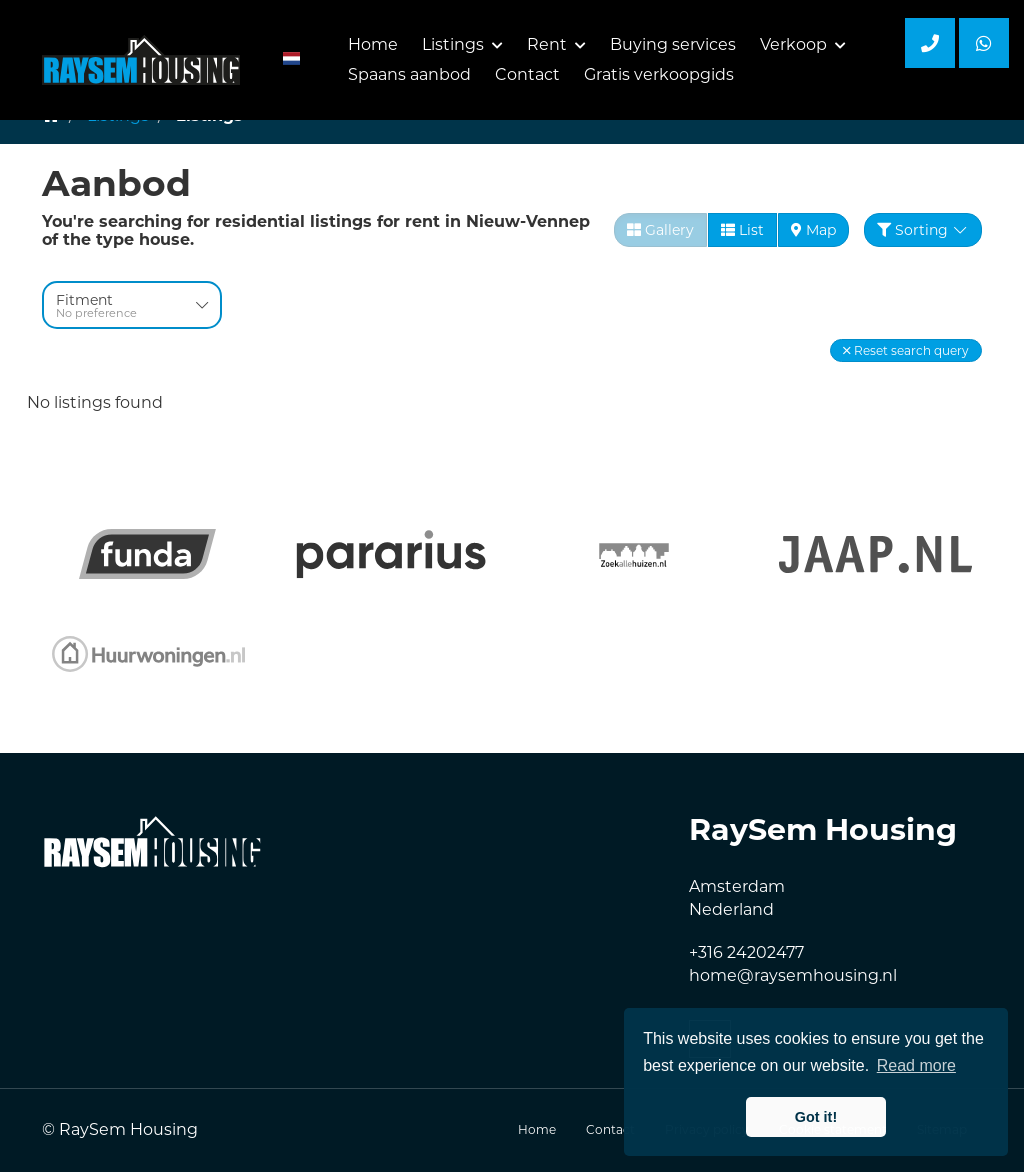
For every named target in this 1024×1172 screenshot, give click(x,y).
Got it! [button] (816, 1117)
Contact (527, 74)
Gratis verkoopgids (659, 74)
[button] (906, 350)
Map (813, 230)
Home (373, 44)
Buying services (673, 44)
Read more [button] (916, 1065)
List (742, 230)
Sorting (923, 230)
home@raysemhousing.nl (793, 975)
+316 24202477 (746, 952)
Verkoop (803, 44)
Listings (462, 44)
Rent (556, 44)
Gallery (660, 230)
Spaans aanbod (409, 74)
